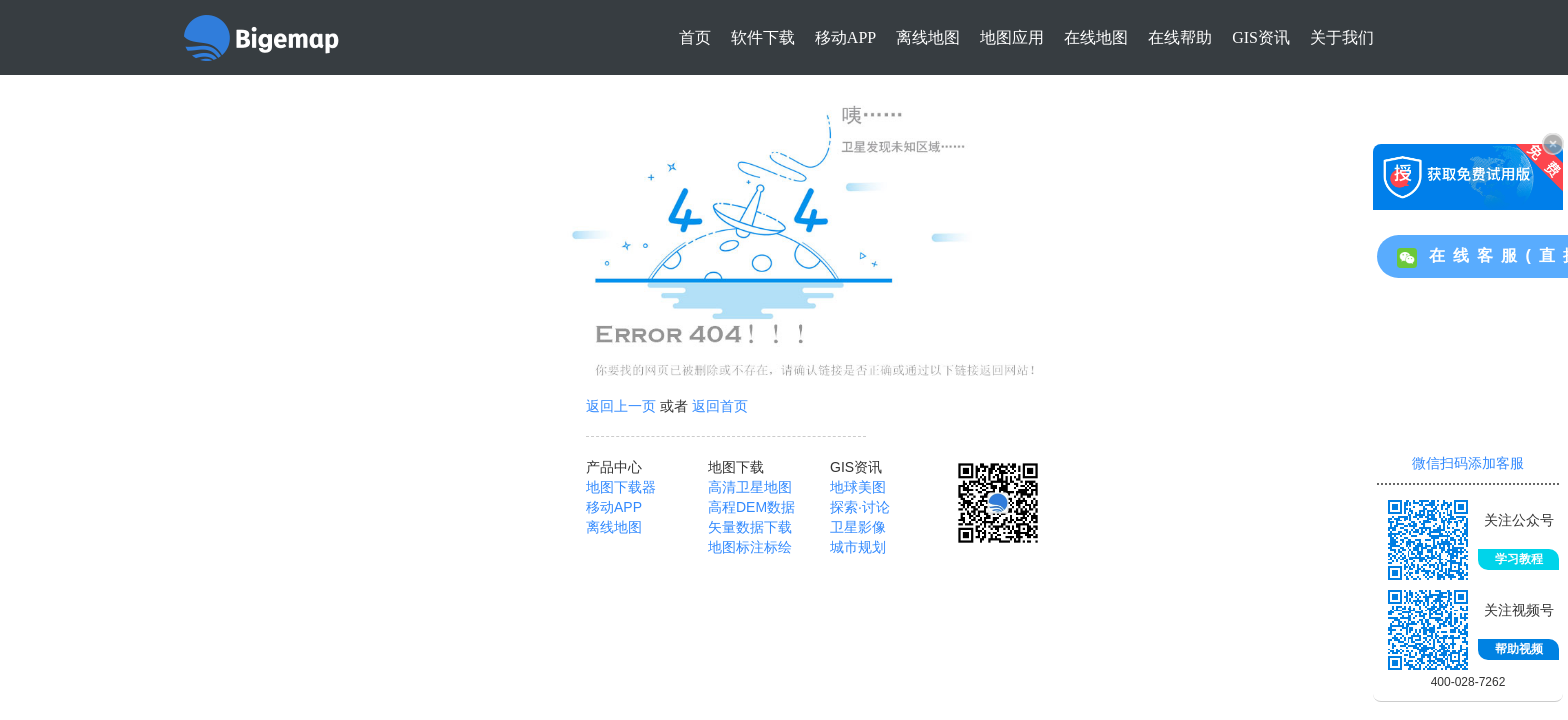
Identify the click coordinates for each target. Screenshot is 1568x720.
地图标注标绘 (750, 547)
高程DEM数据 (751, 507)
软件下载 (763, 37)
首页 (695, 37)
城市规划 (858, 547)
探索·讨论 (860, 507)
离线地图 (928, 37)
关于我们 (1342, 37)
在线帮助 (1180, 37)
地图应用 (1012, 37)
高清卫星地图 (750, 487)
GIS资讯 (1261, 37)
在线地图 (1096, 37)
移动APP (845, 37)
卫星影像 (858, 527)
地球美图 (858, 487)
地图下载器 (621, 487)
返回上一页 (621, 406)
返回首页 (720, 406)
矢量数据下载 (750, 527)
